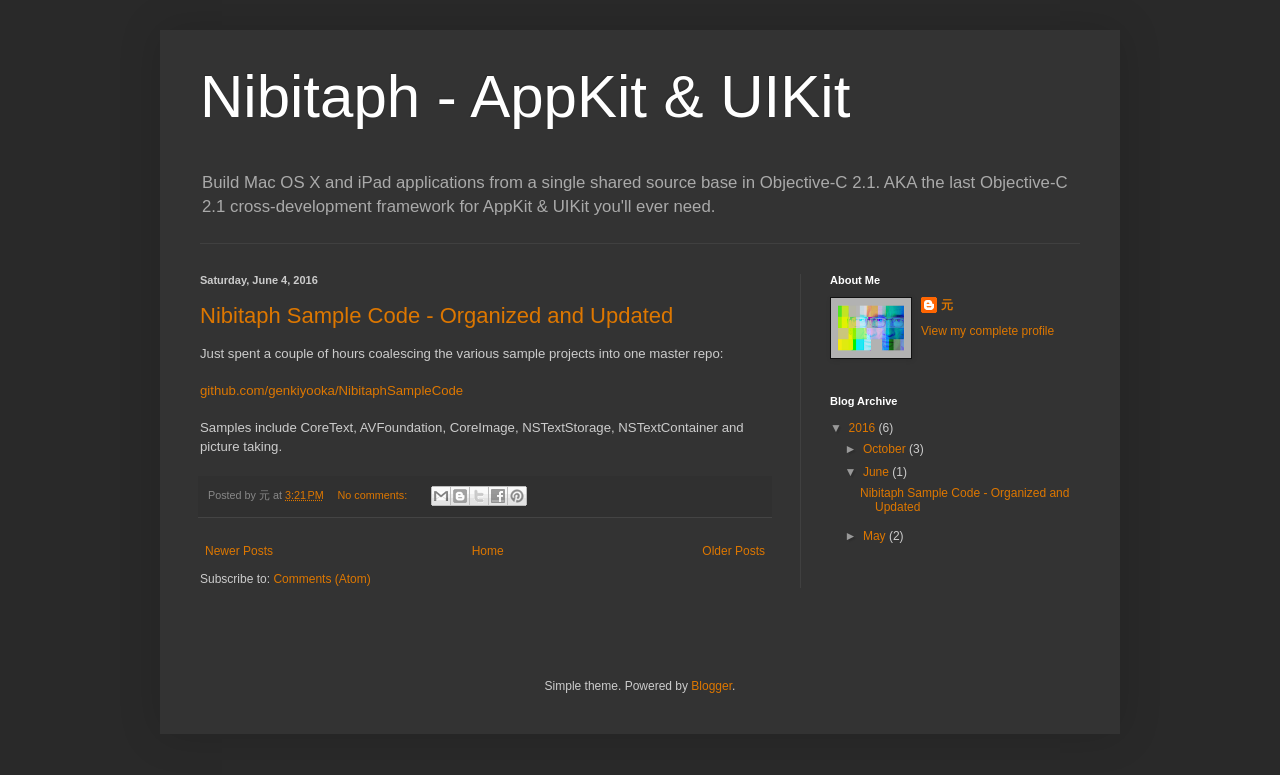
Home (488, 551)
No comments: (374, 495)
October (886, 449)
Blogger (711, 686)
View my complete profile (987, 331)
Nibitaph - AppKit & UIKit (525, 96)
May (876, 536)
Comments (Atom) (321, 579)
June (877, 472)
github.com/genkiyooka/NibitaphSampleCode (331, 390)
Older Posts (733, 551)
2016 (864, 428)
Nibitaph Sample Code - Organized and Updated (436, 315)
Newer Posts (239, 551)
